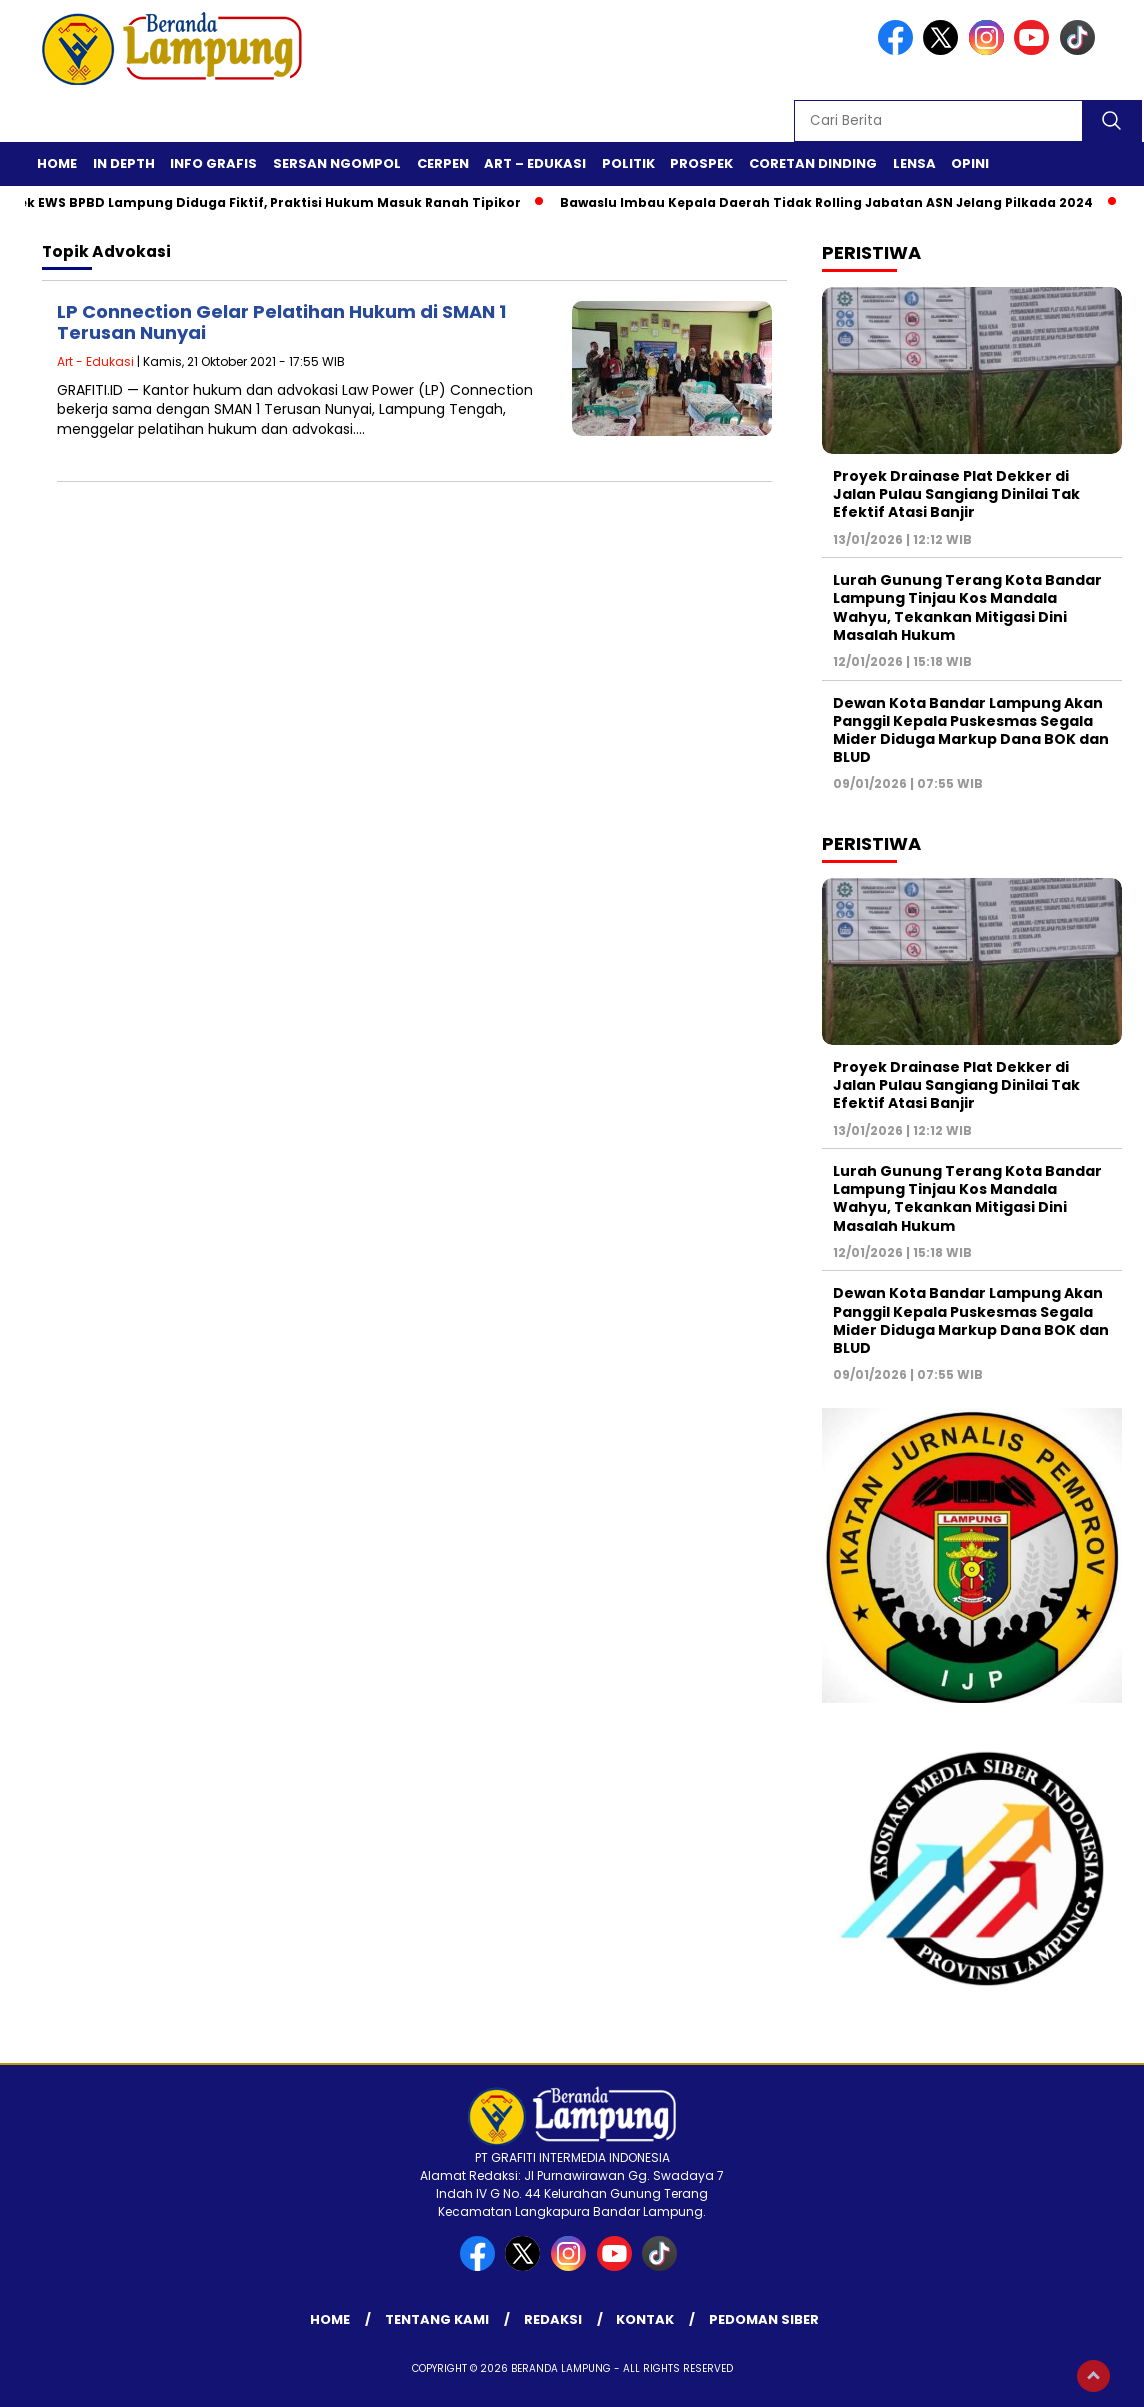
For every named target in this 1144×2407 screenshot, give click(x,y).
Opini (970, 163)
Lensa (914, 163)
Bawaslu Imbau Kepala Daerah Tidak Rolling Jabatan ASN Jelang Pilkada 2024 (832, 202)
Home (57, 163)
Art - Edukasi (95, 361)
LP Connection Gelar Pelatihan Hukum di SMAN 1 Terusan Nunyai (281, 322)
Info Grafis (213, 163)
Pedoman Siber (764, 2319)
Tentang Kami (437, 2319)
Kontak (645, 2319)
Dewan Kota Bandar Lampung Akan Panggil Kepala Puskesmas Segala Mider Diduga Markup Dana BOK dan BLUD (971, 730)
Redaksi (553, 2319)
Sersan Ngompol (337, 163)
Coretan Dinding (813, 163)
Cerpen (443, 163)
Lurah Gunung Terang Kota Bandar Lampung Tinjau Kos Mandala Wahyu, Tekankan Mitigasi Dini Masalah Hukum (967, 607)
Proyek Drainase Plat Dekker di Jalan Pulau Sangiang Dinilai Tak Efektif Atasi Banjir (956, 494)
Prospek (701, 163)
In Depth (124, 163)
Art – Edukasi (535, 163)
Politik (628, 163)
